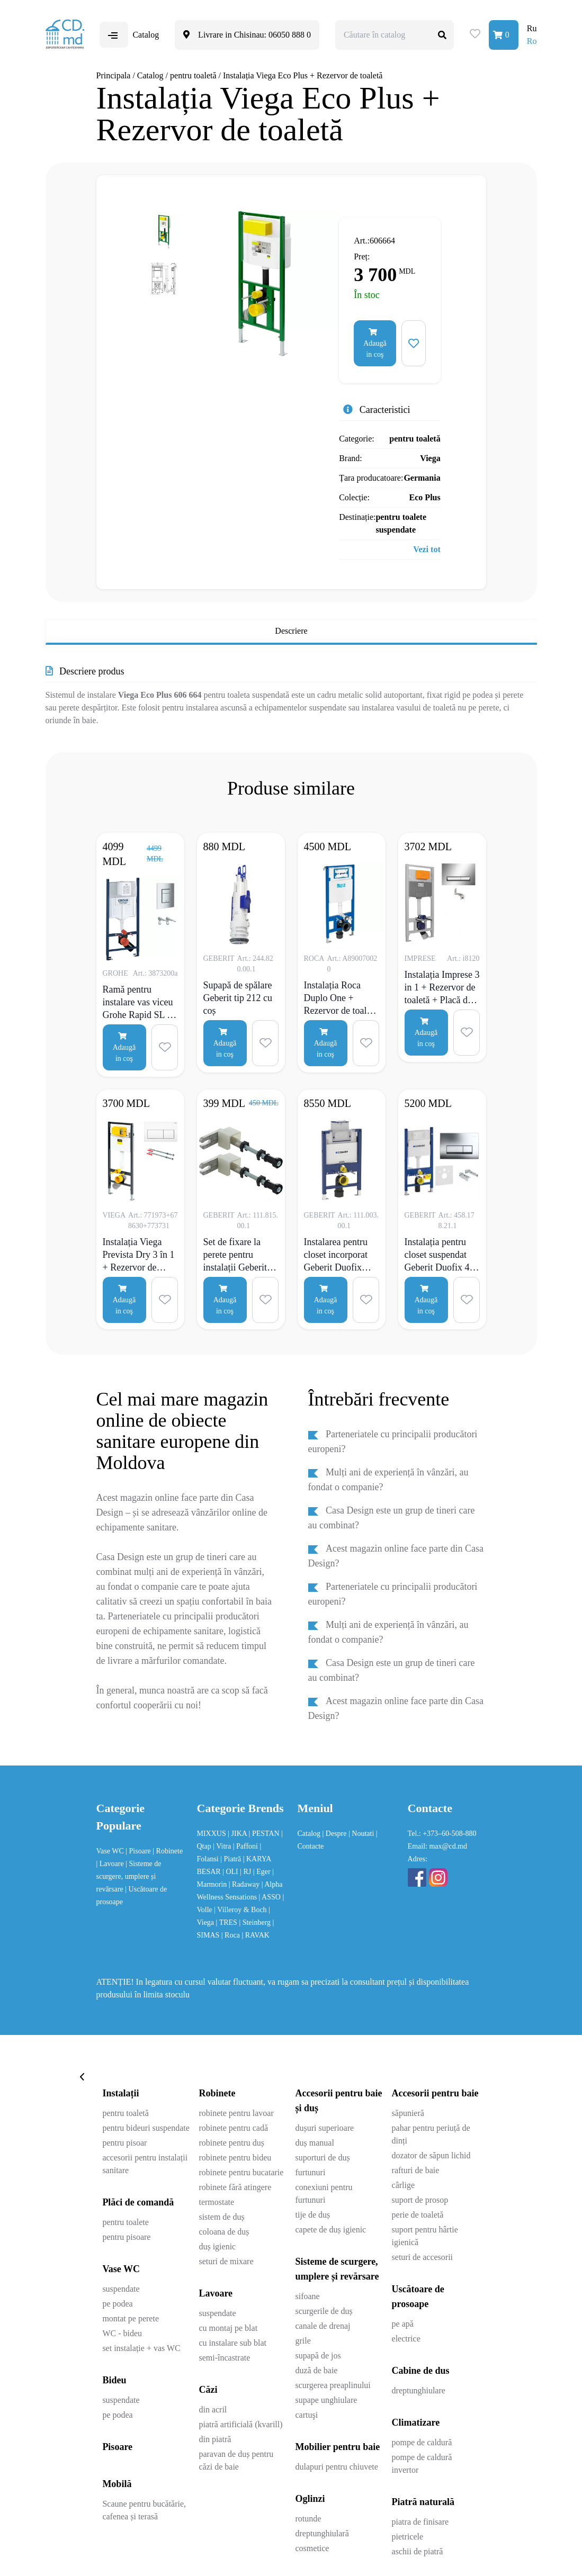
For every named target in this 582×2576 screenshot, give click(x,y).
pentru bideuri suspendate (145, 2127)
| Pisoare (139, 1851)
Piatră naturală (423, 2502)
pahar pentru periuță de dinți (431, 2134)
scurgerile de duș (324, 2311)
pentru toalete (125, 2222)
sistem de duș (221, 2216)
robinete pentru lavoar (236, 2113)
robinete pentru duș (231, 2142)
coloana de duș (224, 2231)
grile (303, 2340)
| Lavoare (111, 1864)
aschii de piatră (417, 2551)
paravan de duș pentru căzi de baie (236, 2460)
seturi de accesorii (422, 2257)
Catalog (150, 75)
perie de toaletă (418, 2214)
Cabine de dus (421, 2370)
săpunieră (408, 2113)
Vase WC (111, 1851)
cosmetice (312, 2548)
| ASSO (271, 1897)
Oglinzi (310, 2498)
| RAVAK (255, 1935)
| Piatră (231, 1859)
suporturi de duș (323, 2157)
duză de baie (317, 2370)
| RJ (246, 1872)
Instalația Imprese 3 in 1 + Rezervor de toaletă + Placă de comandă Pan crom (442, 987)
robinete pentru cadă (233, 2127)
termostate (216, 2201)
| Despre (335, 1834)
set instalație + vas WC (141, 2348)
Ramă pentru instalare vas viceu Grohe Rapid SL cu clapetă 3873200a (139, 1002)
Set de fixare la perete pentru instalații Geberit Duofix (235, 1255)
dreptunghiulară (322, 2533)
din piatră (215, 2439)
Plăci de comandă (138, 2202)
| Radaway (245, 1884)
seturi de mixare (226, 2261)
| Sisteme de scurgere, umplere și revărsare (129, 1876)
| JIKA (238, 1834)
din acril (213, 2409)
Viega (430, 458)
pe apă (403, 2323)
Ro (532, 41)
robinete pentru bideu (235, 2157)
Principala (113, 75)
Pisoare (117, 2447)
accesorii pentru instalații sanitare (144, 2164)
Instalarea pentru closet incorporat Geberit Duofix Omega (336, 1255)
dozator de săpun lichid (431, 2155)
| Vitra (222, 1846)
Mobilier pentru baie (338, 2447)
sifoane (308, 2296)
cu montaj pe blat (228, 2327)
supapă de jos (318, 2355)
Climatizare (416, 2422)
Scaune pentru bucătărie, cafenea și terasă (144, 2510)
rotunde (308, 2518)
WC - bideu (122, 2333)
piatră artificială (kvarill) (240, 2424)
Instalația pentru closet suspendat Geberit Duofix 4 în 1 (442, 1255)
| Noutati (362, 1834)
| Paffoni (246, 1846)
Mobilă (116, 2484)
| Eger (262, 1872)
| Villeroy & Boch (241, 1910)
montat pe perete (130, 2318)
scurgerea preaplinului (333, 2385)
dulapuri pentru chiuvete (337, 2466)
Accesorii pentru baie (435, 2093)
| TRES (227, 1922)
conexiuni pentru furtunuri (324, 2193)
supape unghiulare (326, 2399)
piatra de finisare (420, 2521)
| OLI (231, 1872)
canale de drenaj (323, 2325)
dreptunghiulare (418, 2390)
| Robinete (168, 1851)
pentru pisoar (124, 2142)
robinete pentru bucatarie (241, 2172)
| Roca (231, 1935)
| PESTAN (265, 1834)
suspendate (120, 2288)
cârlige (403, 2185)
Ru (532, 28)
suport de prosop (420, 2199)
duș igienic (217, 2246)
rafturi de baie (416, 2170)
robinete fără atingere (235, 2187)
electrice (406, 2338)
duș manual (315, 2142)
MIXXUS (212, 1834)
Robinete (217, 2093)
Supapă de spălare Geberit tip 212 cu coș (237, 998)
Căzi (208, 2389)
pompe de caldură (422, 2442)
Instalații (120, 2093)
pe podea (117, 2303)
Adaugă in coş (375, 343)
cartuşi (307, 2414)
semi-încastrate (224, 2357)
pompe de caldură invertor (422, 2463)
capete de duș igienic (331, 2229)
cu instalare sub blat (232, 2342)
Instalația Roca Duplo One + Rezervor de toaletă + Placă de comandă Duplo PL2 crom (341, 998)
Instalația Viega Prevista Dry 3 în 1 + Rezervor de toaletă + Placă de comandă (139, 1255)
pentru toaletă (193, 75)
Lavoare (215, 2293)
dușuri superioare (325, 2127)
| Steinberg (255, 1922)
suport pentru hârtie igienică (425, 2236)
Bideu (114, 2380)
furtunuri (311, 2172)
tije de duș (313, 2214)
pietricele (408, 2536)
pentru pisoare (126, 2236)
